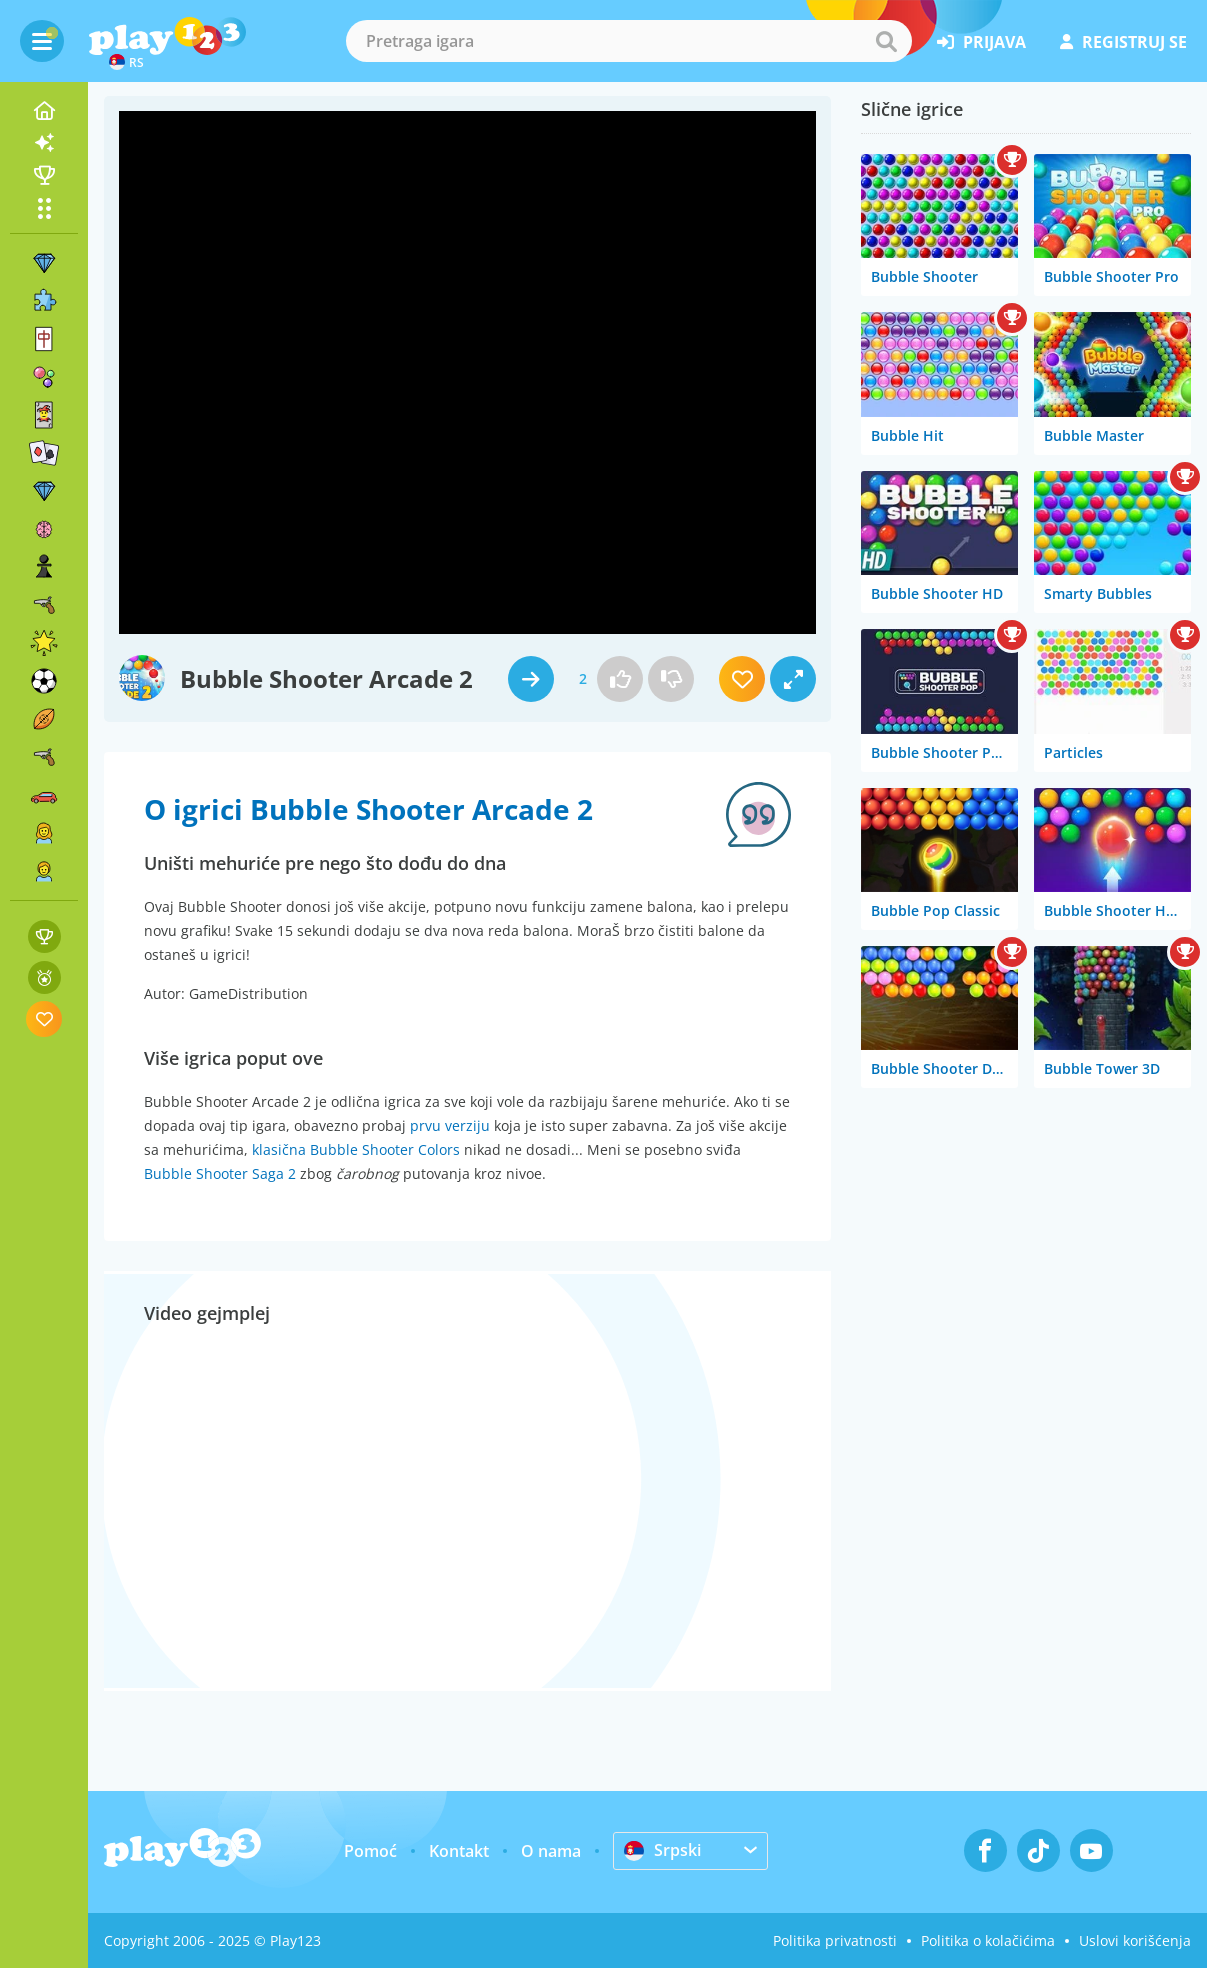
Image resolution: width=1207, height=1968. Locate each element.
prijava (981, 42)
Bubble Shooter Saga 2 (220, 1173)
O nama (551, 1851)
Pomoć (370, 1851)
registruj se (1123, 42)
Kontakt (459, 1851)
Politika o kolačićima (988, 1940)
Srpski (662, 1850)
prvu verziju (450, 1125)
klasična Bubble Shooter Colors (356, 1149)
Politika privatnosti (835, 1940)
